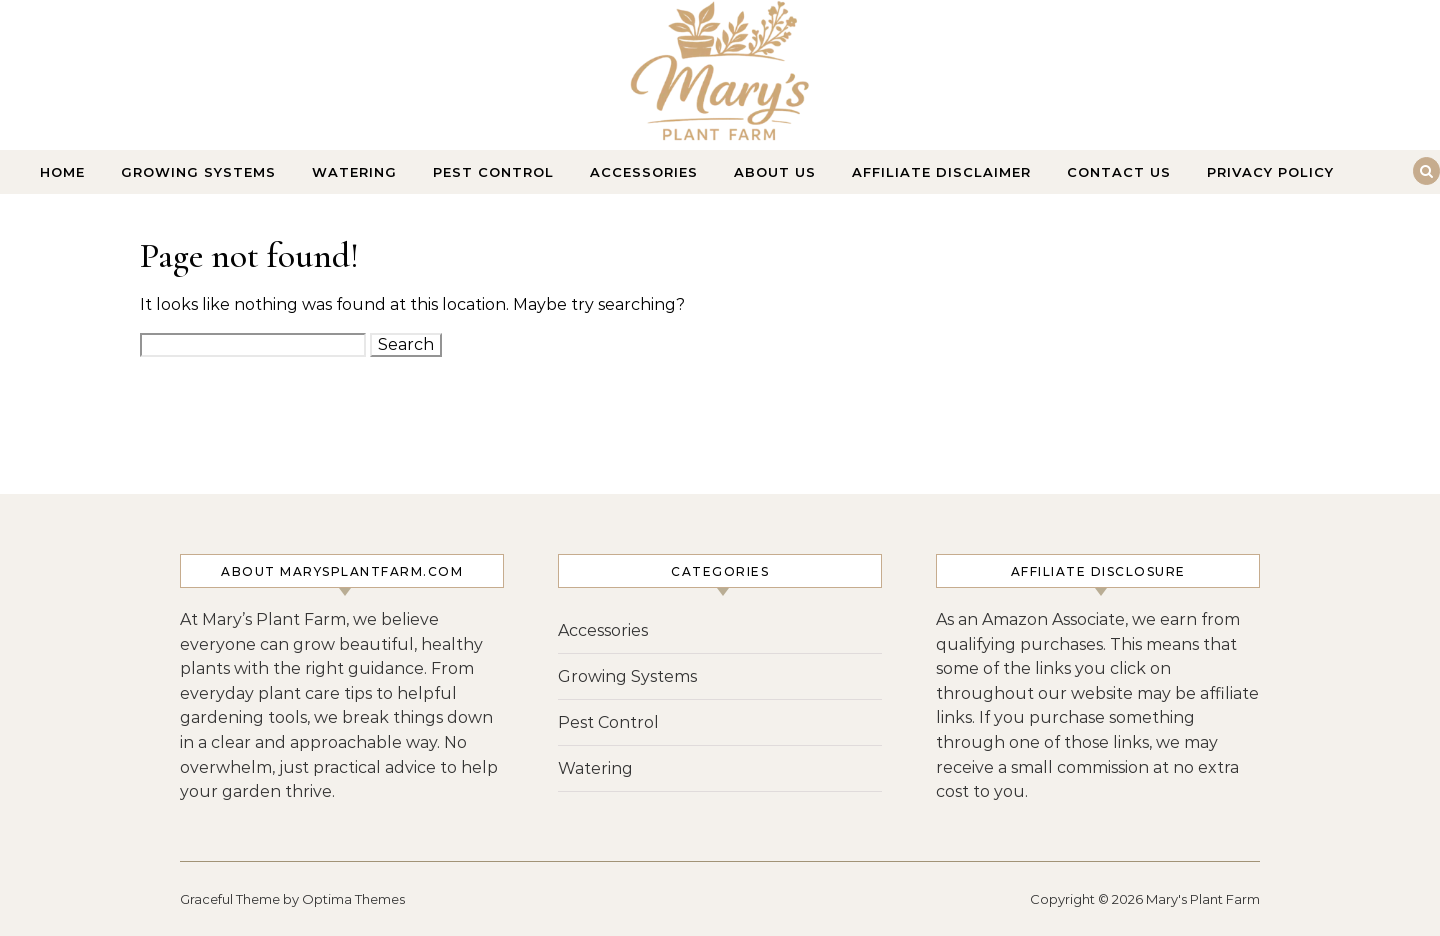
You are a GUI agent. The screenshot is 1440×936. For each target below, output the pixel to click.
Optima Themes (353, 899)
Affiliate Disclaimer (941, 172)
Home (62, 172)
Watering (354, 172)
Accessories (644, 172)
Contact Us (1119, 172)
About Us (775, 172)
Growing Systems (198, 172)
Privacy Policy (1270, 172)
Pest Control (493, 172)
